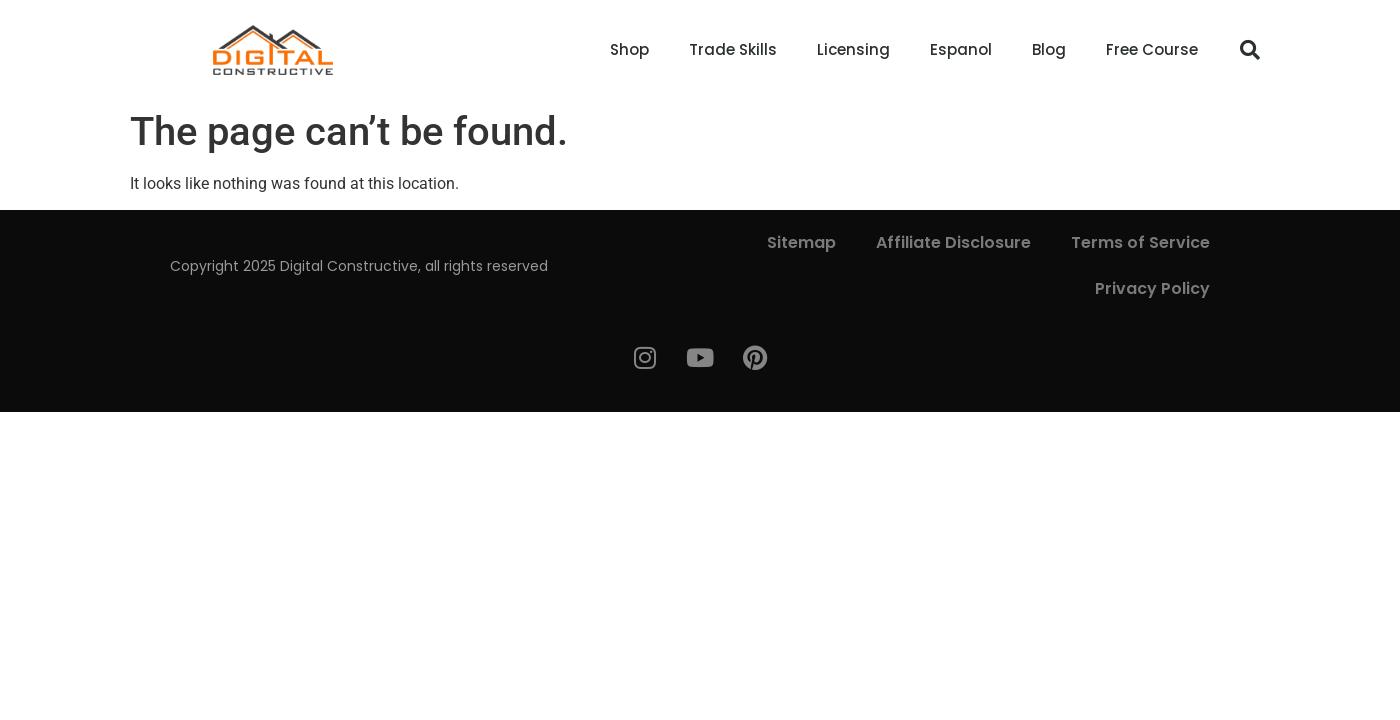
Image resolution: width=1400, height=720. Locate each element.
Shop (629, 49)
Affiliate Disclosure (953, 242)
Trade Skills (733, 49)
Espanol (961, 49)
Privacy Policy (1152, 288)
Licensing (853, 49)
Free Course (1152, 49)
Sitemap (801, 242)
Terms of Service (1140, 242)
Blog (1049, 49)
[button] (1250, 50)
